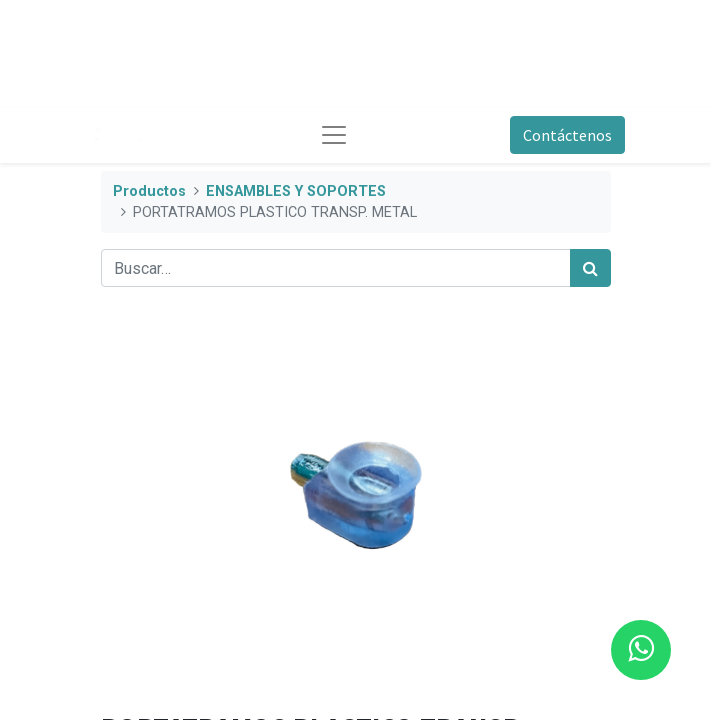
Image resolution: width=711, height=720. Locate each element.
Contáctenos (567, 135)
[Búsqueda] (590, 268)
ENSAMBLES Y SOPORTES (296, 191)
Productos (149, 191)
